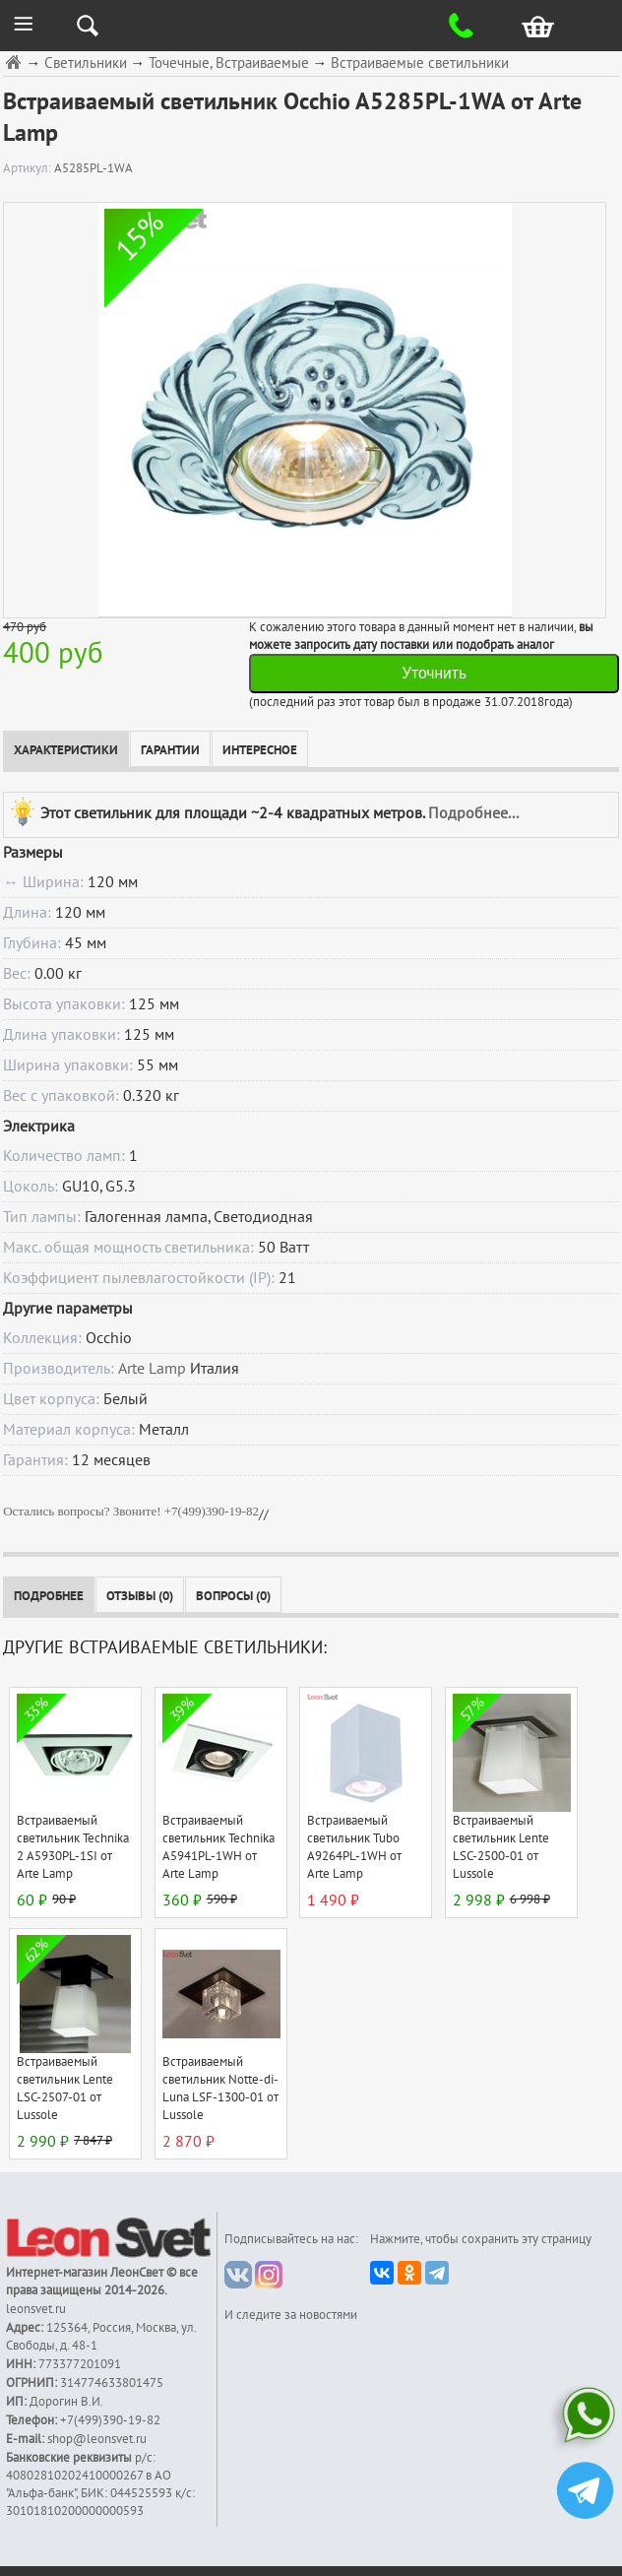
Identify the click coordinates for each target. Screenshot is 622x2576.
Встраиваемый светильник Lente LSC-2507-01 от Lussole (65, 2088)
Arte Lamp (152, 1369)
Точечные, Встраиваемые (229, 63)
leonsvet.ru (36, 2309)
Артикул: (28, 168)
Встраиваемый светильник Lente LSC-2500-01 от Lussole (501, 1847)
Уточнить (434, 673)
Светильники (85, 63)
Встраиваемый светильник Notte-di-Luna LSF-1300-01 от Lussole (220, 2088)
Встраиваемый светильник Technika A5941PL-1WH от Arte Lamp (218, 1847)
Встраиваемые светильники (420, 63)
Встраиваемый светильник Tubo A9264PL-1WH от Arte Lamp (354, 1847)
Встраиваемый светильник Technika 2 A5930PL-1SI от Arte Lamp (73, 1847)
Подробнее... (473, 813)
